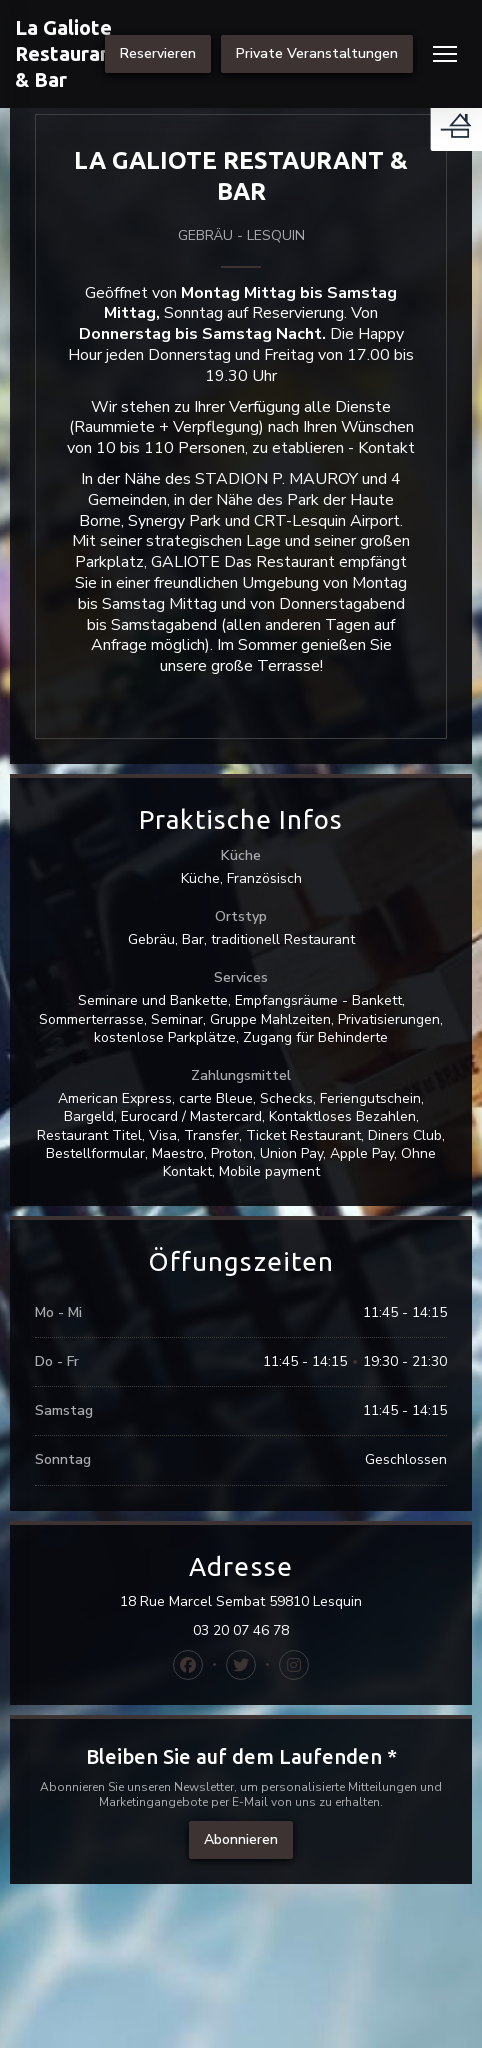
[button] (445, 54)
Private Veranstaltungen (317, 53)
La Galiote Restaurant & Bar (67, 53)
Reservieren (158, 53)
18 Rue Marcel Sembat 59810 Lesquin (283, 1602)
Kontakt (386, 448)
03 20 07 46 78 (241, 1631)
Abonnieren (241, 1839)
